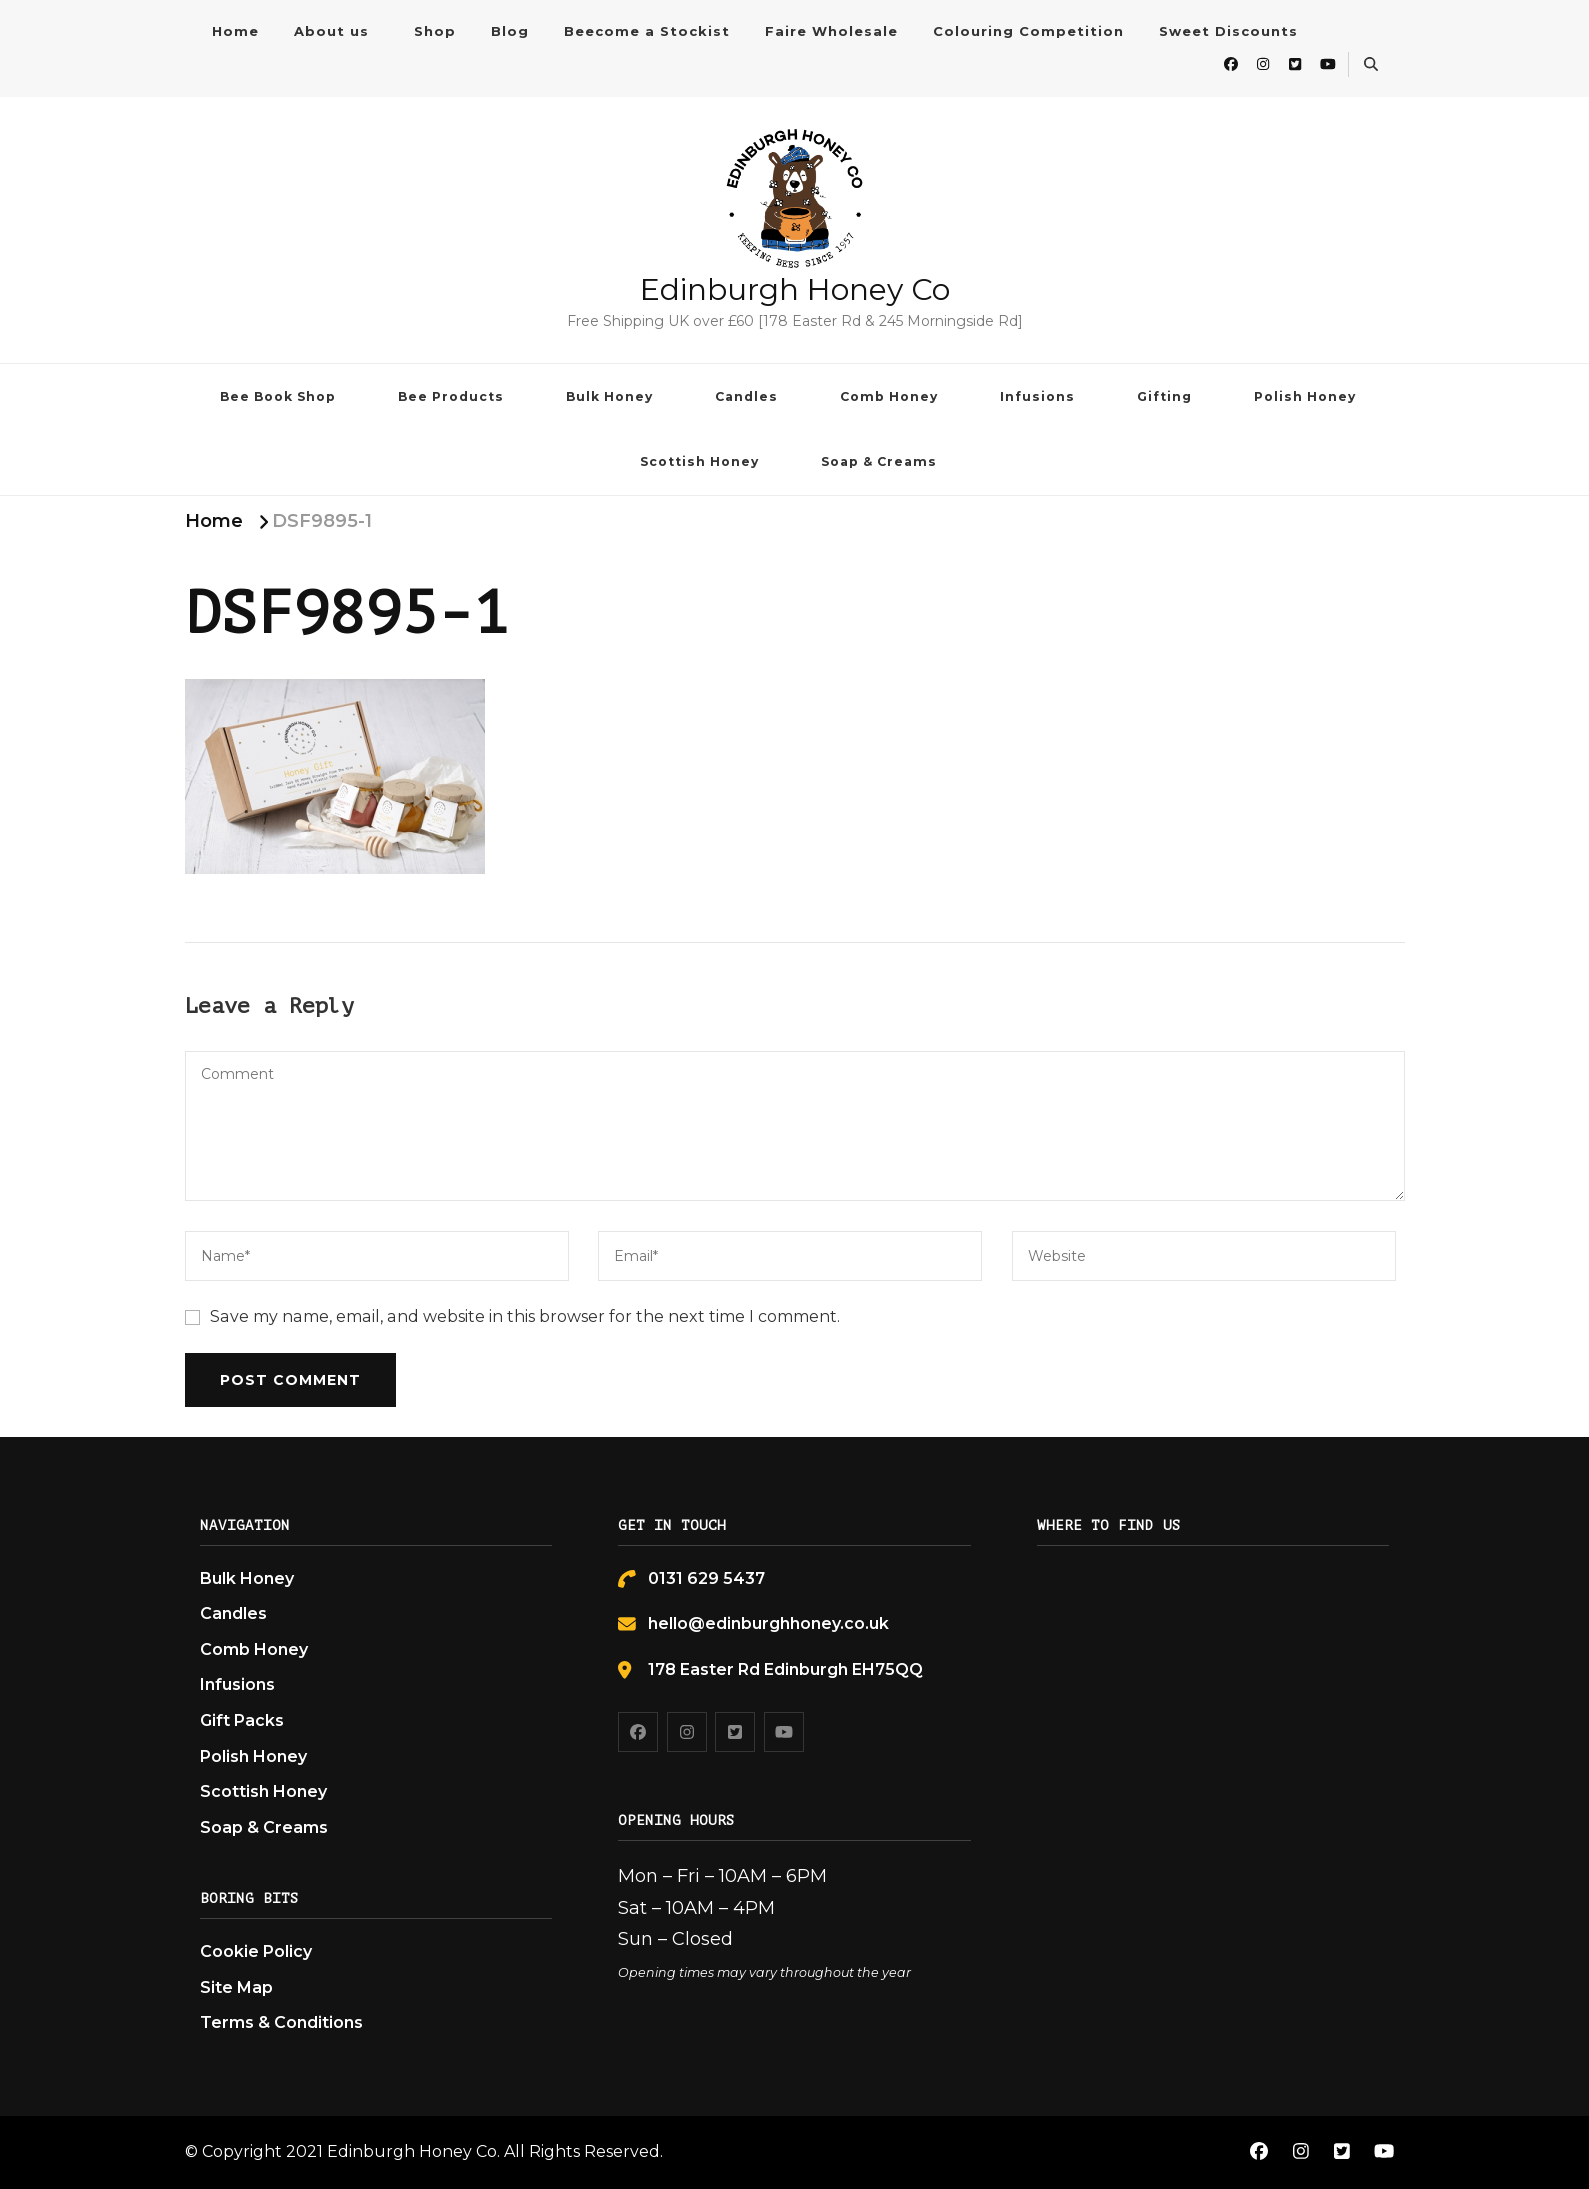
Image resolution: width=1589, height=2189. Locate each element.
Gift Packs (242, 1720)
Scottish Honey (699, 461)
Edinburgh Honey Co (795, 289)
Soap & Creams (879, 461)
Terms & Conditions (281, 2022)
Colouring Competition (1028, 31)
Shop (435, 31)
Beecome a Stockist (647, 31)
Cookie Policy (256, 1951)
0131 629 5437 (706, 1578)
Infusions (1037, 396)
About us (331, 31)
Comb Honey (889, 396)
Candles (746, 396)
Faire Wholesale (831, 31)
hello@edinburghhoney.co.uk (768, 1623)
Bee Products (451, 396)
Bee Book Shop (278, 396)
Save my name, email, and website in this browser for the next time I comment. (525, 1316)
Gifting (1164, 396)
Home (235, 31)
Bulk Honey (609, 396)
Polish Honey (1305, 396)
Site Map (236, 1987)
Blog (510, 31)
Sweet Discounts (1228, 31)
